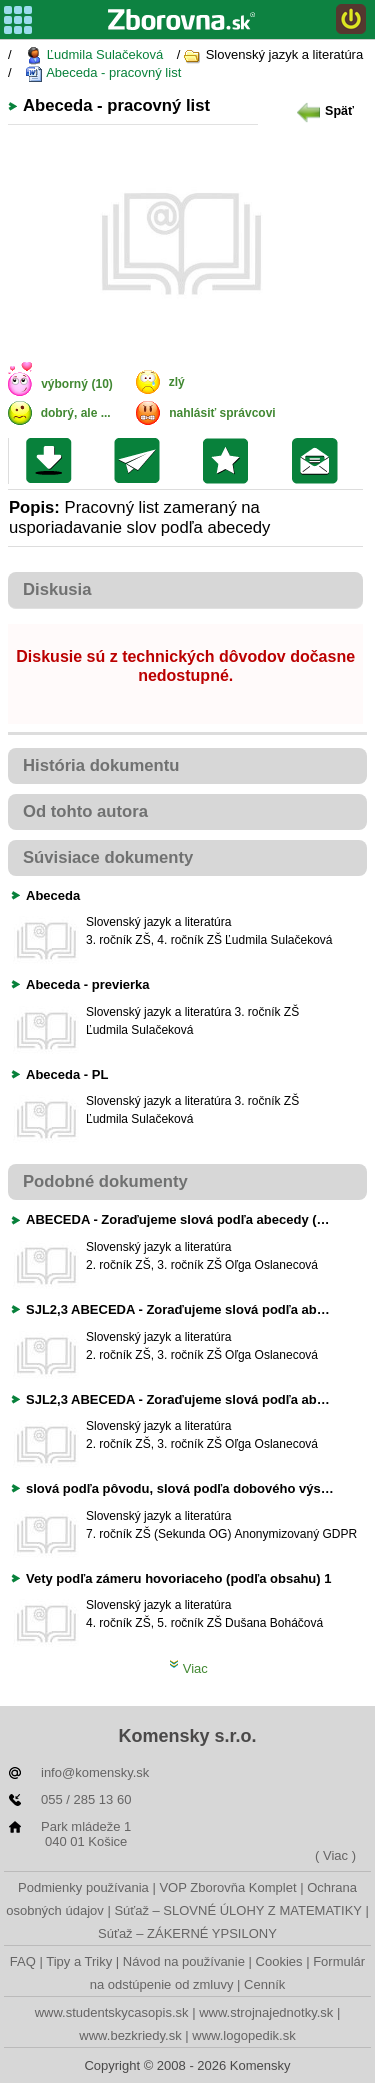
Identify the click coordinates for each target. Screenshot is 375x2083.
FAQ (23, 1961)
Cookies (279, 1961)
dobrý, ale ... (76, 413)
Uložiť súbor (53, 461)
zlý (177, 382)
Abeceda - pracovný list (103, 73)
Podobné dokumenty (105, 1181)
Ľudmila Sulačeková (94, 55)
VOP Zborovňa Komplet (227, 1887)
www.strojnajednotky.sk (266, 2012)
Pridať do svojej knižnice (230, 461)
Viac (188, 1668)
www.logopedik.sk (243, 2035)
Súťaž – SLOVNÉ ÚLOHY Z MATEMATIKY (237, 1910)
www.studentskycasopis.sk (112, 2012)
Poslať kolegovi (141, 461)
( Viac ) (335, 1855)
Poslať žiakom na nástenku (319, 461)
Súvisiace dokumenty (108, 857)
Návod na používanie (184, 1961)
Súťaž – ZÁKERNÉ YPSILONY (187, 1933)
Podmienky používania (83, 1887)
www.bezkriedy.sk (130, 2035)
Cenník (264, 1984)
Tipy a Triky (79, 1961)
